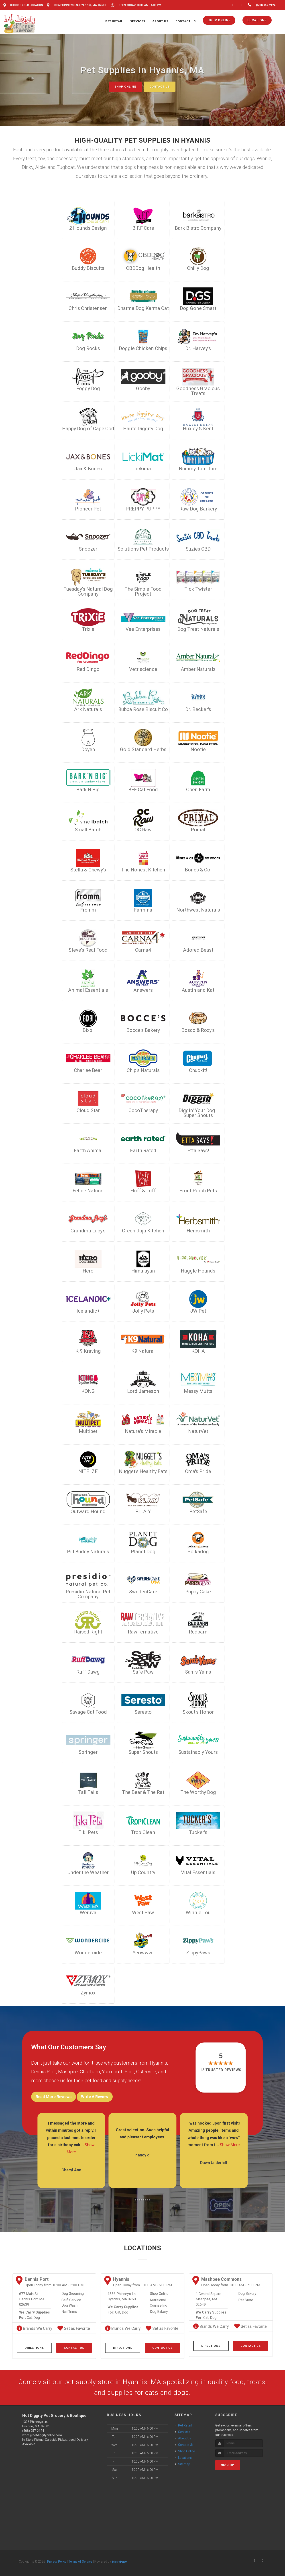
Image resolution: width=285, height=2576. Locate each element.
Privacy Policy (56, 2561)
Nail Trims (69, 2312)
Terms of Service (80, 2561)
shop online (125, 86)
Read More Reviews (53, 2096)
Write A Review (94, 2096)
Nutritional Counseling (158, 2303)
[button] (136, 2200)
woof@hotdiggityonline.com (42, 2435)
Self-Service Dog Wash (71, 2303)
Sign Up (227, 2465)
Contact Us (159, 86)
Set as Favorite (73, 2328)
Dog (36, 2318)
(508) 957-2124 (33, 2431)
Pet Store (245, 2300)
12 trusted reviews (221, 2070)
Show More (71, 2152)
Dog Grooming (72, 2293)
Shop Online (159, 2293)
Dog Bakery (159, 2312)
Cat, (30, 2318)
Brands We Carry (34, 2328)
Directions (34, 2347)
